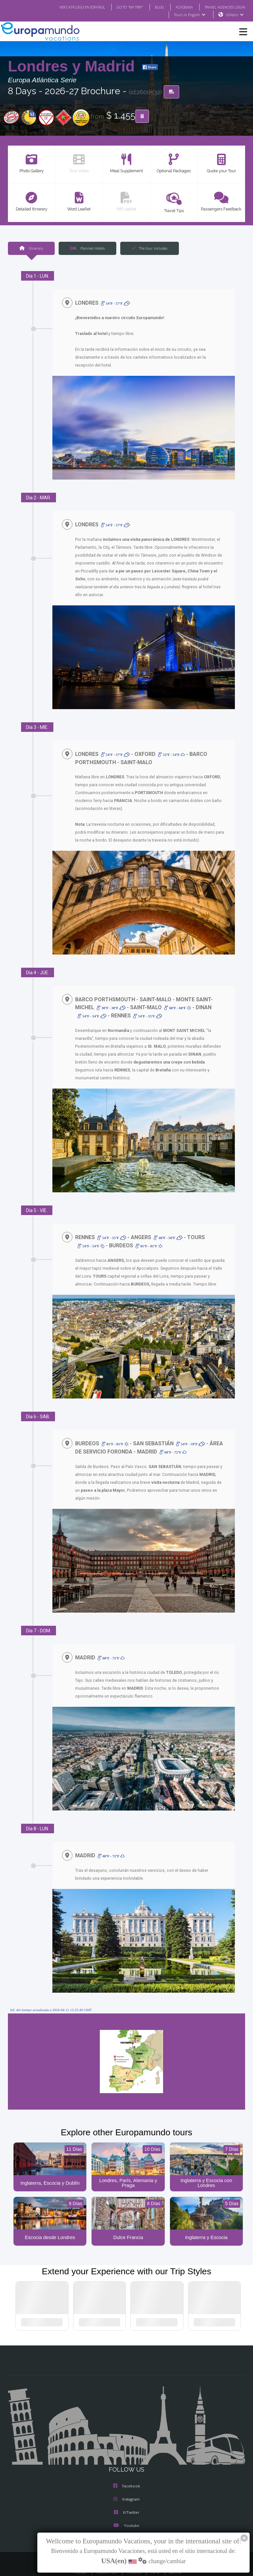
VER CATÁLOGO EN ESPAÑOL (69, 7)
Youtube (126, 2511)
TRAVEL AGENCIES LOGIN (222, 7)
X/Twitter (126, 2498)
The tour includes (149, 248)
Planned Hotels (87, 248)
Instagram (126, 2484)
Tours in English (189, 15)
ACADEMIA (178, 7)
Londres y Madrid (73, 66)
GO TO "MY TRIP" (121, 7)
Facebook (126, 2471)
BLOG (153, 7)
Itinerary (30, 248)
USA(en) (234, 15)
